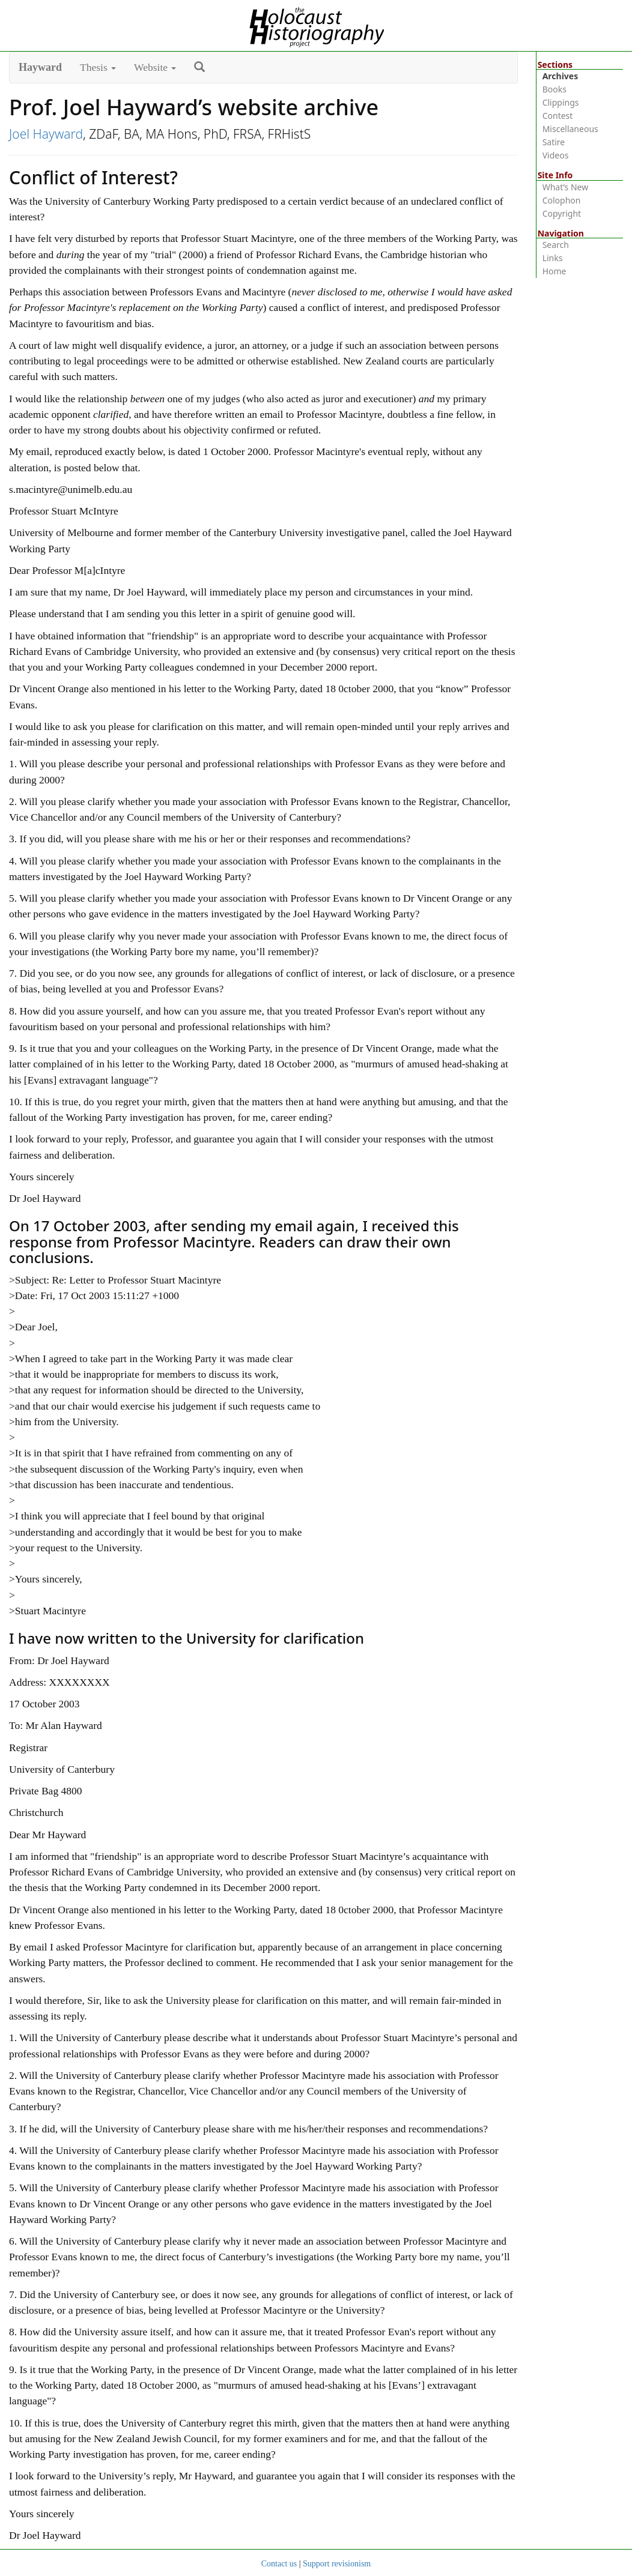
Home (554, 271)
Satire (553, 142)
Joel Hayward (46, 133)
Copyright (562, 213)
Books (554, 89)
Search (555, 244)
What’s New (565, 187)
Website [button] (155, 67)
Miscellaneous (570, 128)
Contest (557, 115)
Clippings (560, 102)
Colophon (561, 200)
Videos (555, 155)
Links (552, 258)
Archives (560, 76)
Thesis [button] (98, 67)
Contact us (279, 2563)
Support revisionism (337, 2563)
